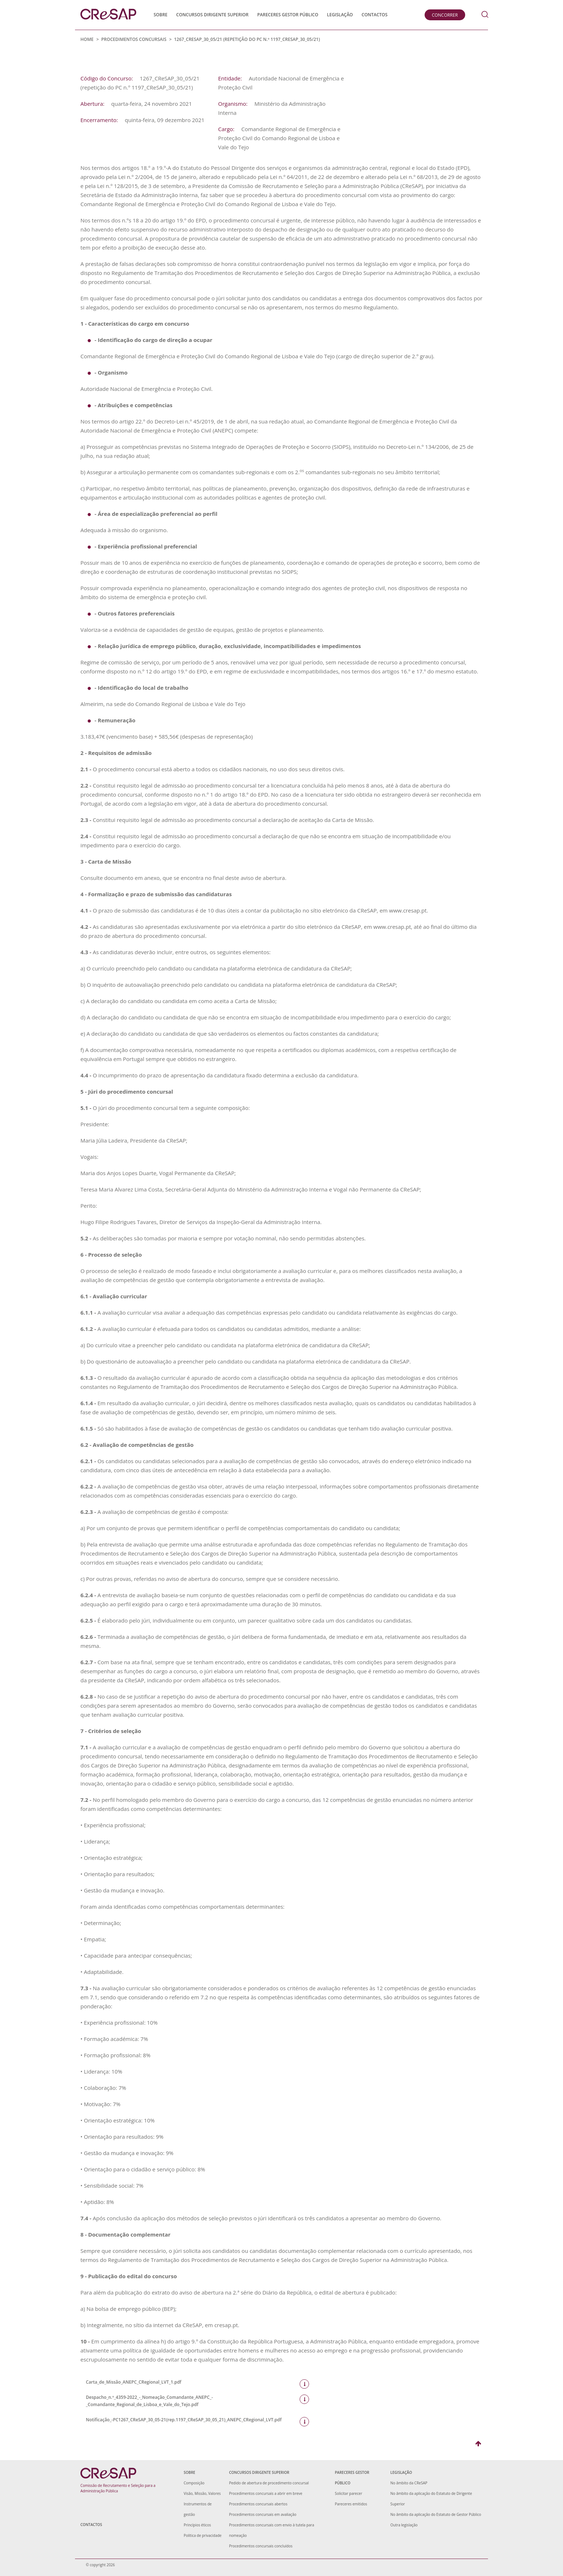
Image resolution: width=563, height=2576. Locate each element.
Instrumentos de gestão (198, 2509)
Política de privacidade (202, 2535)
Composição (194, 2482)
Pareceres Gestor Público (287, 15)
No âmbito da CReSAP (409, 2482)
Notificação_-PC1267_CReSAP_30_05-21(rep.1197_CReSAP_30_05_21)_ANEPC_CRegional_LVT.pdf (192, 2420)
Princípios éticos (197, 2524)
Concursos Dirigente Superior (212, 15)
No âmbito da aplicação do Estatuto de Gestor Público (436, 2514)
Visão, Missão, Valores (202, 2493)
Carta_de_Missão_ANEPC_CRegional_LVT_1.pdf (192, 2382)
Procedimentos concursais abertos (258, 2503)
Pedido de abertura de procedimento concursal (269, 2482)
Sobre (160, 15)
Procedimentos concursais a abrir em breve (265, 2493)
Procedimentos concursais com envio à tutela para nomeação (271, 2530)
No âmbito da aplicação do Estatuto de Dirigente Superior (431, 2498)
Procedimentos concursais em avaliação (262, 2514)
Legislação (340, 15)
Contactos (375, 15)
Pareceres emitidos (351, 2503)
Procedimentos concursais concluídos (260, 2545)
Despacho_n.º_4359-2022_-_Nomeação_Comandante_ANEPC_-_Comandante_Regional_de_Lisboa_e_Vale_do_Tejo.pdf (192, 2401)
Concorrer (445, 15)
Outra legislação (404, 2524)
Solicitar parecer (348, 2493)
